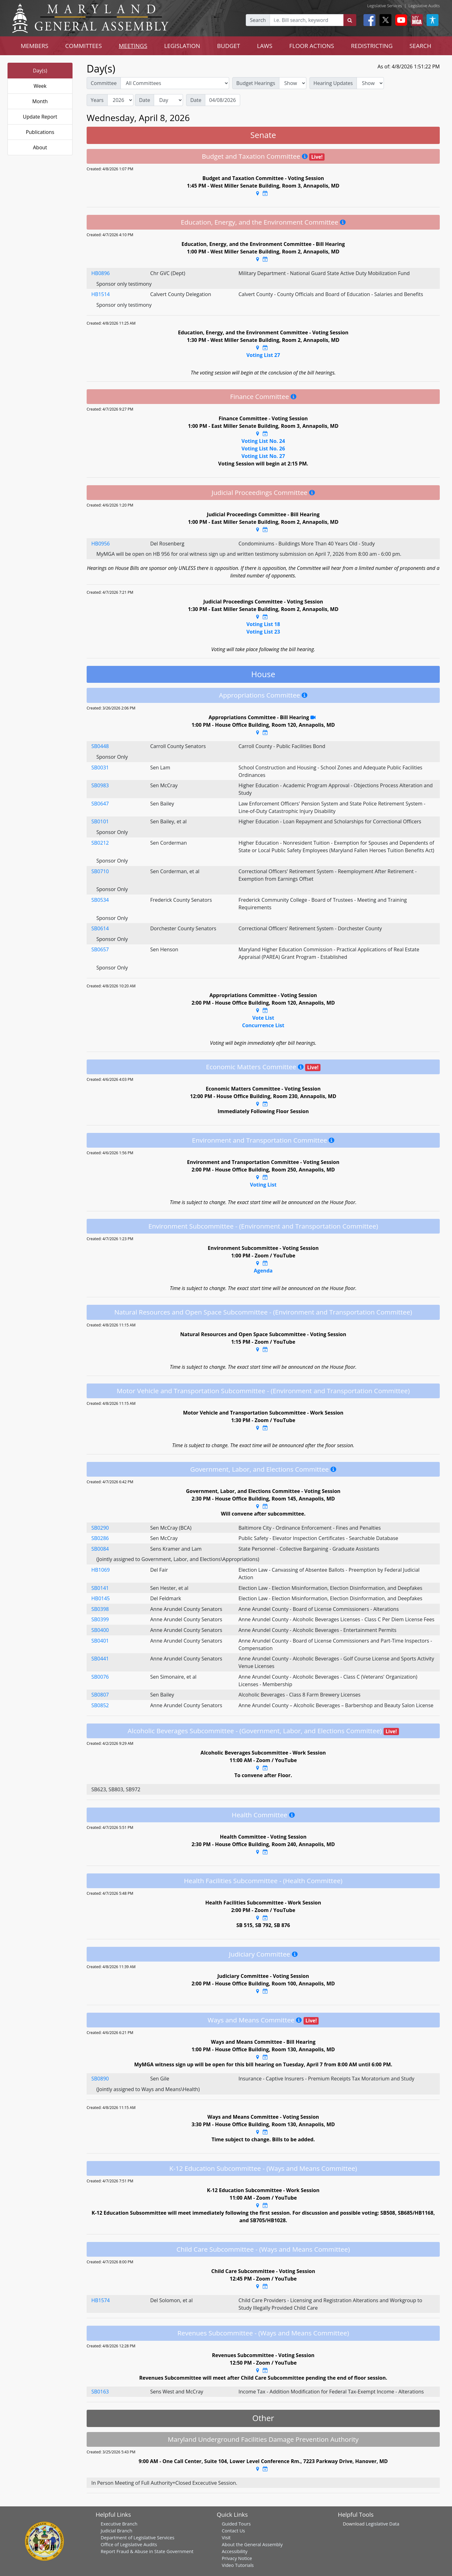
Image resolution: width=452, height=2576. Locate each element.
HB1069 (100, 1569)
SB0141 (100, 1588)
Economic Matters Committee (251, 1066)
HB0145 (100, 1598)
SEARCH (420, 46)
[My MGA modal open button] (415, 20)
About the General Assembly (252, 2544)
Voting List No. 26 (263, 448)
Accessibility (234, 2551)
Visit (226, 2537)
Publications (40, 132)
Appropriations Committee (259, 695)
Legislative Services (384, 5)
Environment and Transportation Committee (259, 1140)
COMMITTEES (83, 46)
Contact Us (233, 2530)
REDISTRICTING (372, 46)
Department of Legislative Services (138, 2537)
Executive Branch (119, 2523)
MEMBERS (34, 46)
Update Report (40, 116)
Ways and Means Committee (251, 2020)
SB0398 (100, 1609)
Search (258, 20)
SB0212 (100, 842)
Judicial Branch (116, 2530)
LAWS (264, 46)
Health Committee (259, 1814)
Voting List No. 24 (263, 441)
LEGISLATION (182, 46)
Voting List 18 (263, 624)
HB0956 (100, 543)
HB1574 (100, 2300)
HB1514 (100, 294)
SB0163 (100, 2391)
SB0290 (100, 1527)
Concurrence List (263, 1025)
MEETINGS (133, 46)
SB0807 (100, 1694)
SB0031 (100, 767)
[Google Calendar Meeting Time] (265, 193)
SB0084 (100, 1548)
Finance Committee (259, 396)
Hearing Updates (333, 83)
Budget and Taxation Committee (251, 156)
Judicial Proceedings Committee (259, 492)
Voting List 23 (263, 631)
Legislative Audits (424, 5)
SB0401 (100, 1640)
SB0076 (100, 1676)
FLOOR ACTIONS (311, 46)
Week (40, 85)
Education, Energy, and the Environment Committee (259, 222)
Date (144, 100)
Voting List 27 (263, 355)
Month (40, 101)
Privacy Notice (237, 2558)
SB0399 (100, 1619)
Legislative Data (382, 2523)
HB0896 (100, 273)
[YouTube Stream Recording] (312, 717)
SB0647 (100, 803)
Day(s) (40, 70)
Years (97, 100)
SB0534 (100, 899)
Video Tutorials (238, 2565)
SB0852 (100, 1705)
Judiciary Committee (259, 1954)
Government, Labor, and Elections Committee (259, 1469)
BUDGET (228, 46)
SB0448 (100, 746)
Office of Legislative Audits (129, 2544)
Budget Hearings (255, 83)
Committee (104, 83)
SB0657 (100, 949)
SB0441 (100, 1658)
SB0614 (100, 928)
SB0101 (100, 821)
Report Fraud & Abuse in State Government (147, 2551)
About (40, 147)
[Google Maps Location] (257, 193)
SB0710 (100, 871)
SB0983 (100, 785)
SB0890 (100, 2078)
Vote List (263, 1017)
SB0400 (100, 1630)
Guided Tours (236, 2523)
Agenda (263, 1270)
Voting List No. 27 (263, 456)
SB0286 (100, 1538)
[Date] (222, 100)
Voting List (263, 1184)
